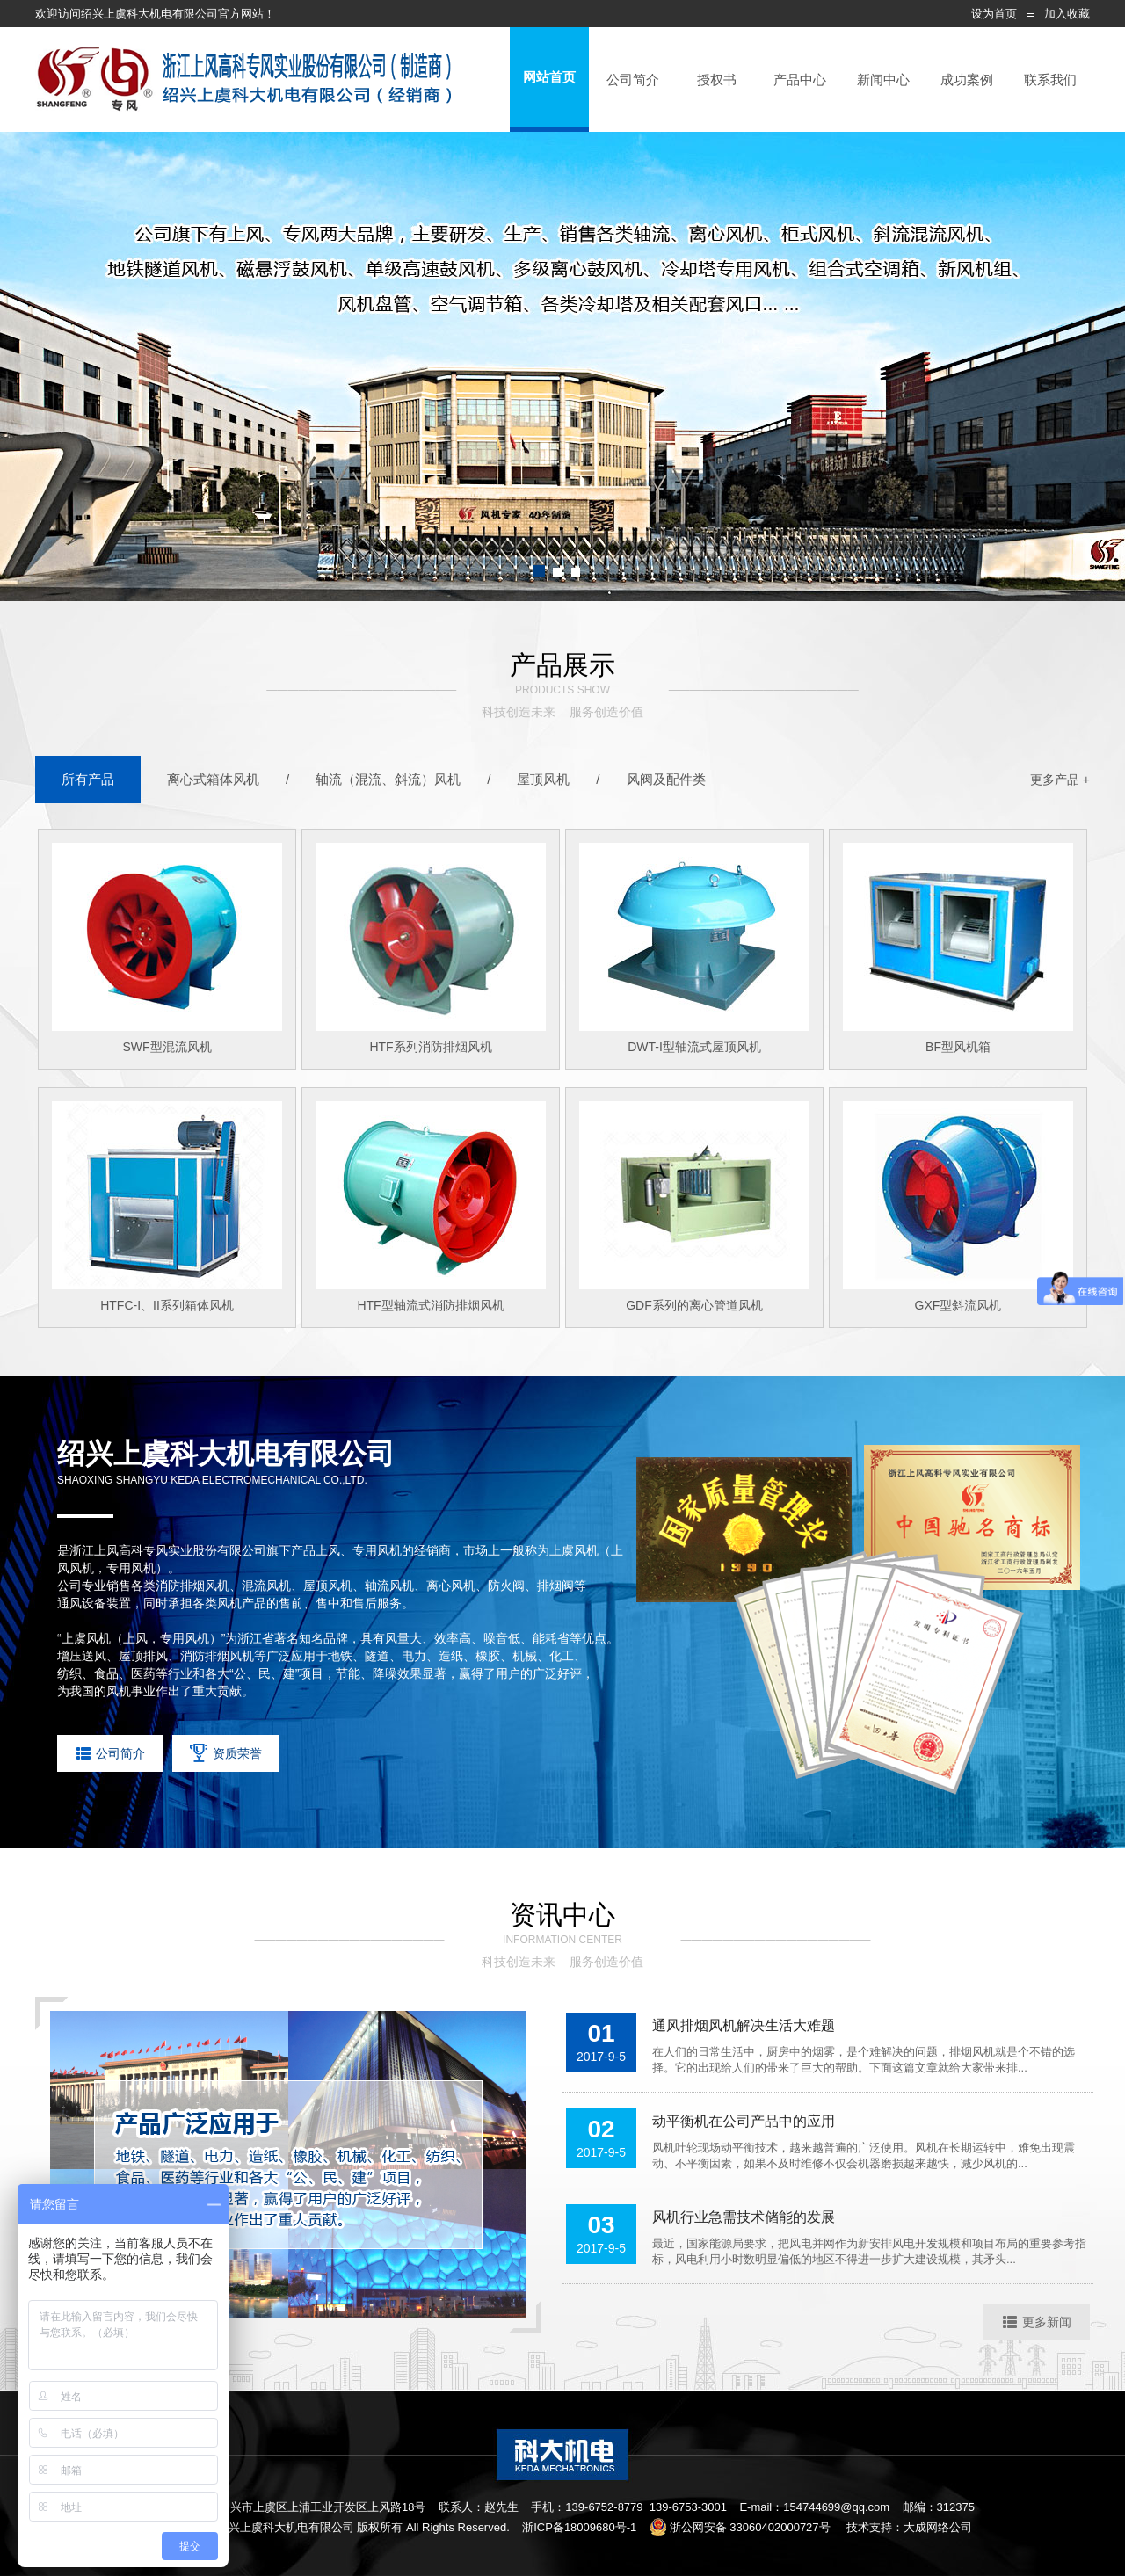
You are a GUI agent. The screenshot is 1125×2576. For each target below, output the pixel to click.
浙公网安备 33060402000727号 (740, 2527)
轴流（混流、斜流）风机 (388, 779)
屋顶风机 (543, 779)
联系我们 (1050, 79)
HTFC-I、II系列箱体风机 (167, 1305)
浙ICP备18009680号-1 (579, 2527)
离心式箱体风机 (213, 779)
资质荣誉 (226, 1753)
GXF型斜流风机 (958, 1305)
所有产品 (88, 779)
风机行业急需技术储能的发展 (743, 2217)
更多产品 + (1060, 780)
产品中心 (799, 79)
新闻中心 (883, 79)
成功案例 (966, 79)
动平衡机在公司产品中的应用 (743, 2121)
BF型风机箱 (958, 1047)
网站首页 (549, 76)
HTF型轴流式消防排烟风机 (430, 1305)
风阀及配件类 (666, 779)
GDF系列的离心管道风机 (694, 1305)
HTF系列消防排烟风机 (430, 1047)
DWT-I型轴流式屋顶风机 (694, 1047)
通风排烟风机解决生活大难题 (743, 2025)
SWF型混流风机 (166, 1047)
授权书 (717, 79)
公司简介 (632, 79)
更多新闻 (1037, 2322)
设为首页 (994, 13)
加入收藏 (1067, 13)
